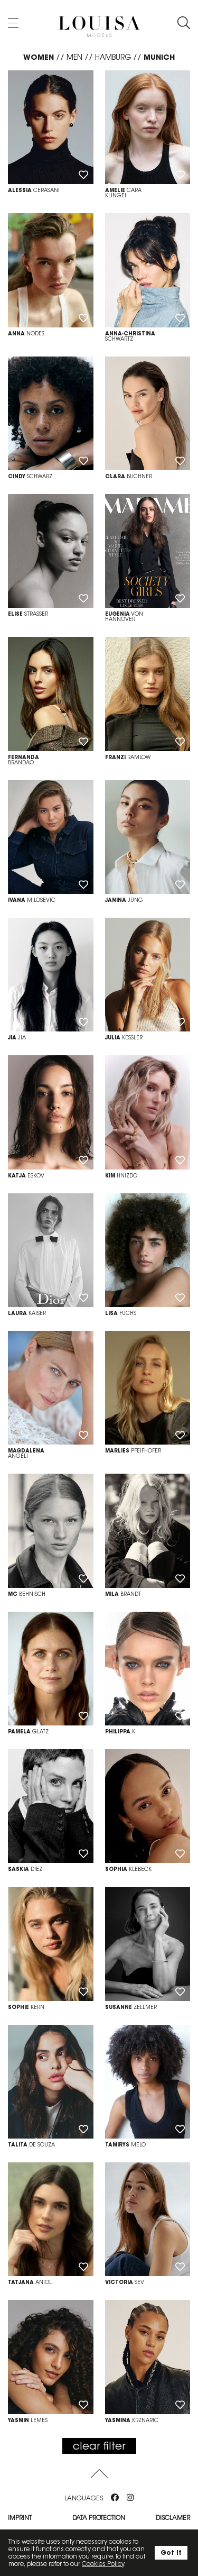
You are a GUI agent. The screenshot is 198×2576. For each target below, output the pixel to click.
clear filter (99, 2446)
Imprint (20, 2518)
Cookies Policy (103, 2564)
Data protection (98, 2518)
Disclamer (173, 2518)
